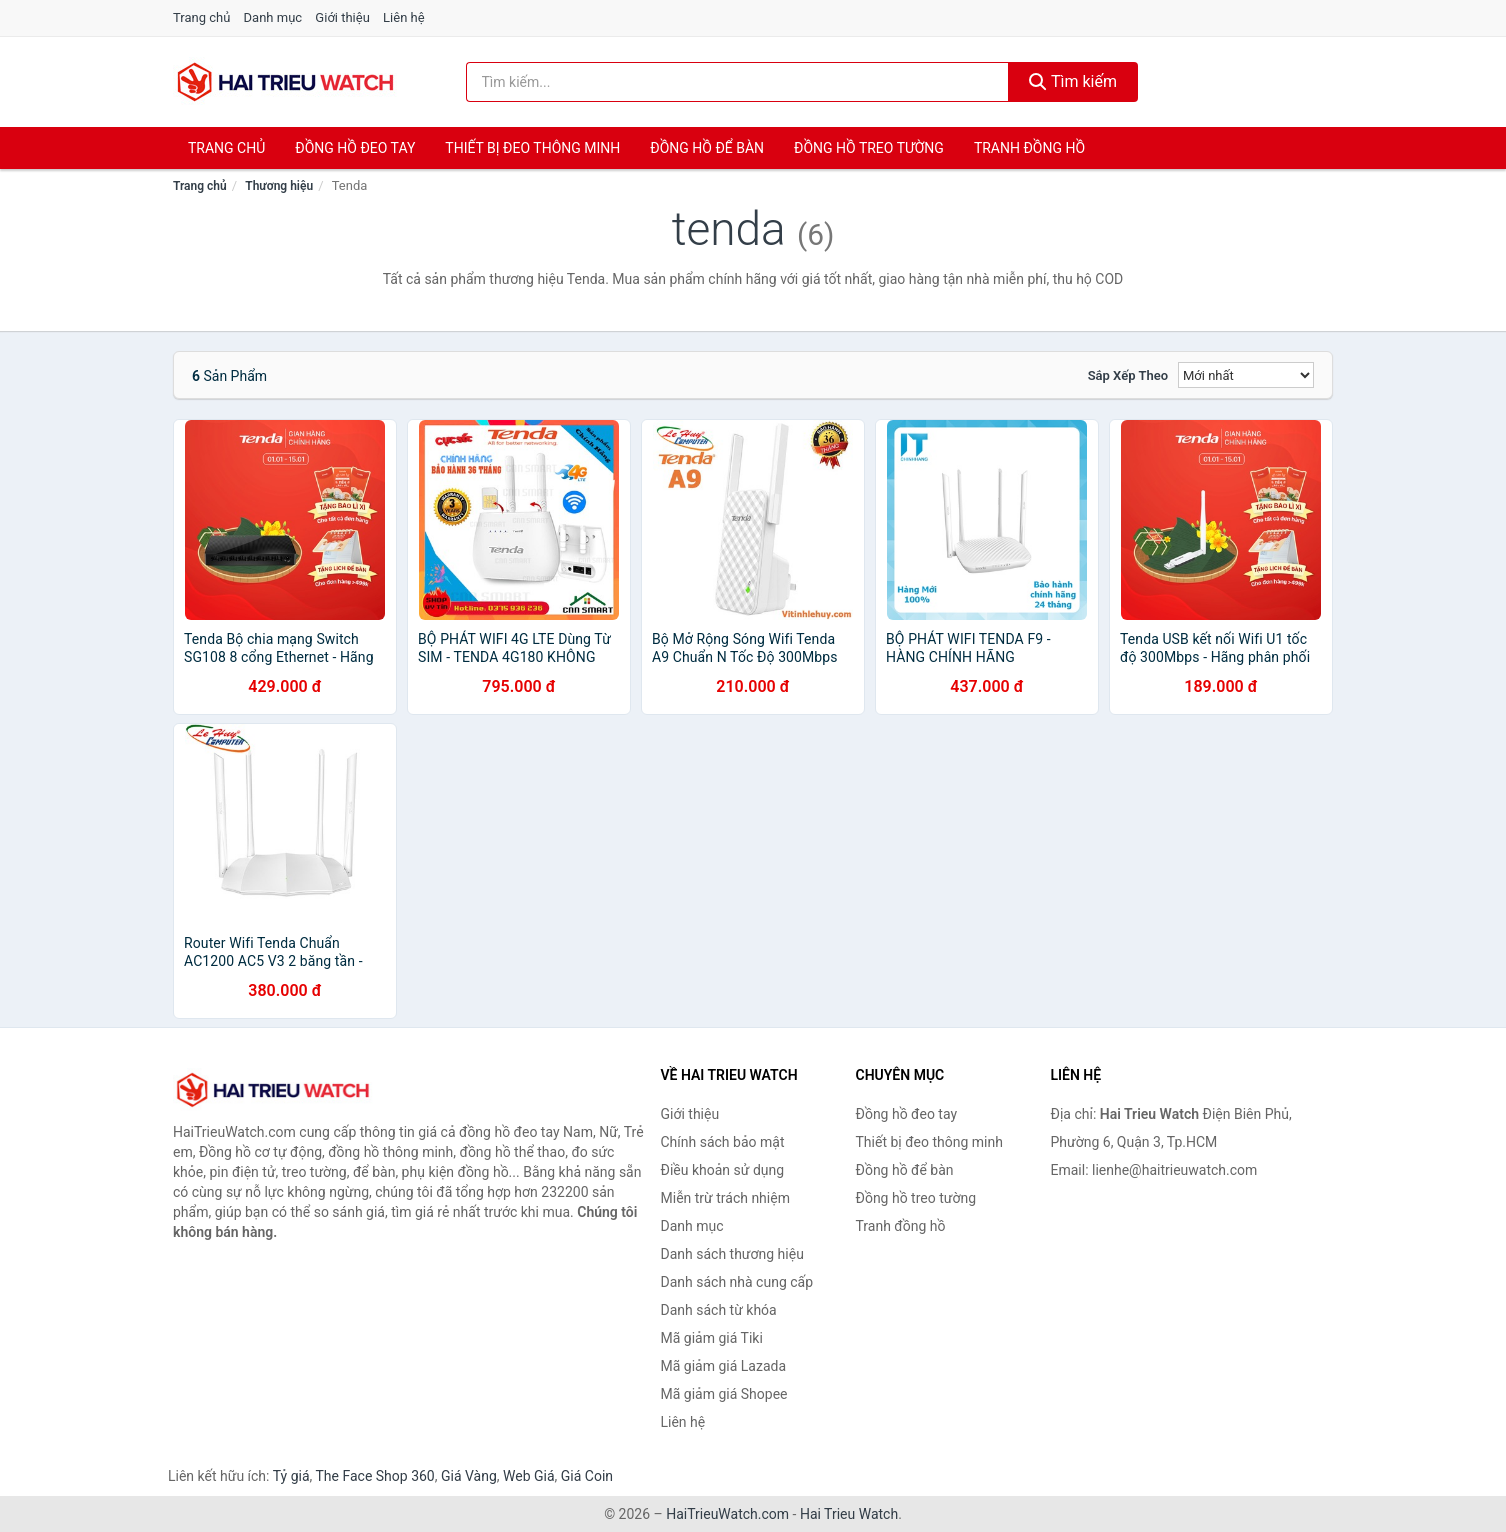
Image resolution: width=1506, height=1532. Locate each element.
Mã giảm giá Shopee (724, 1394)
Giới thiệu (342, 17)
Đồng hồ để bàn (707, 148)
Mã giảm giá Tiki (712, 1338)
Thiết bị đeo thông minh (532, 148)
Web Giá (529, 1476)
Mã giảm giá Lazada (724, 1366)
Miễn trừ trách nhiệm (725, 1198)
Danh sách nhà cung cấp (737, 1282)
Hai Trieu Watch (849, 1514)
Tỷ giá (291, 1476)
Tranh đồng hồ (1029, 148)
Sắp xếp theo (1128, 375)
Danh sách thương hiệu (732, 1254)
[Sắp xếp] (1246, 375)
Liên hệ (404, 17)
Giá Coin (587, 1476)
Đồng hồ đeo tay (355, 148)
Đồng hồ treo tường (869, 148)
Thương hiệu (279, 186)
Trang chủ (201, 17)
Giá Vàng (469, 1476)
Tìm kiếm (1073, 81)
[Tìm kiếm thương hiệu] (738, 82)
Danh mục (273, 17)
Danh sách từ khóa (719, 1310)
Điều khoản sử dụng (723, 1170)
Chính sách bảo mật (723, 1142)
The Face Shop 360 (374, 1476)
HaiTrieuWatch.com (727, 1514)
